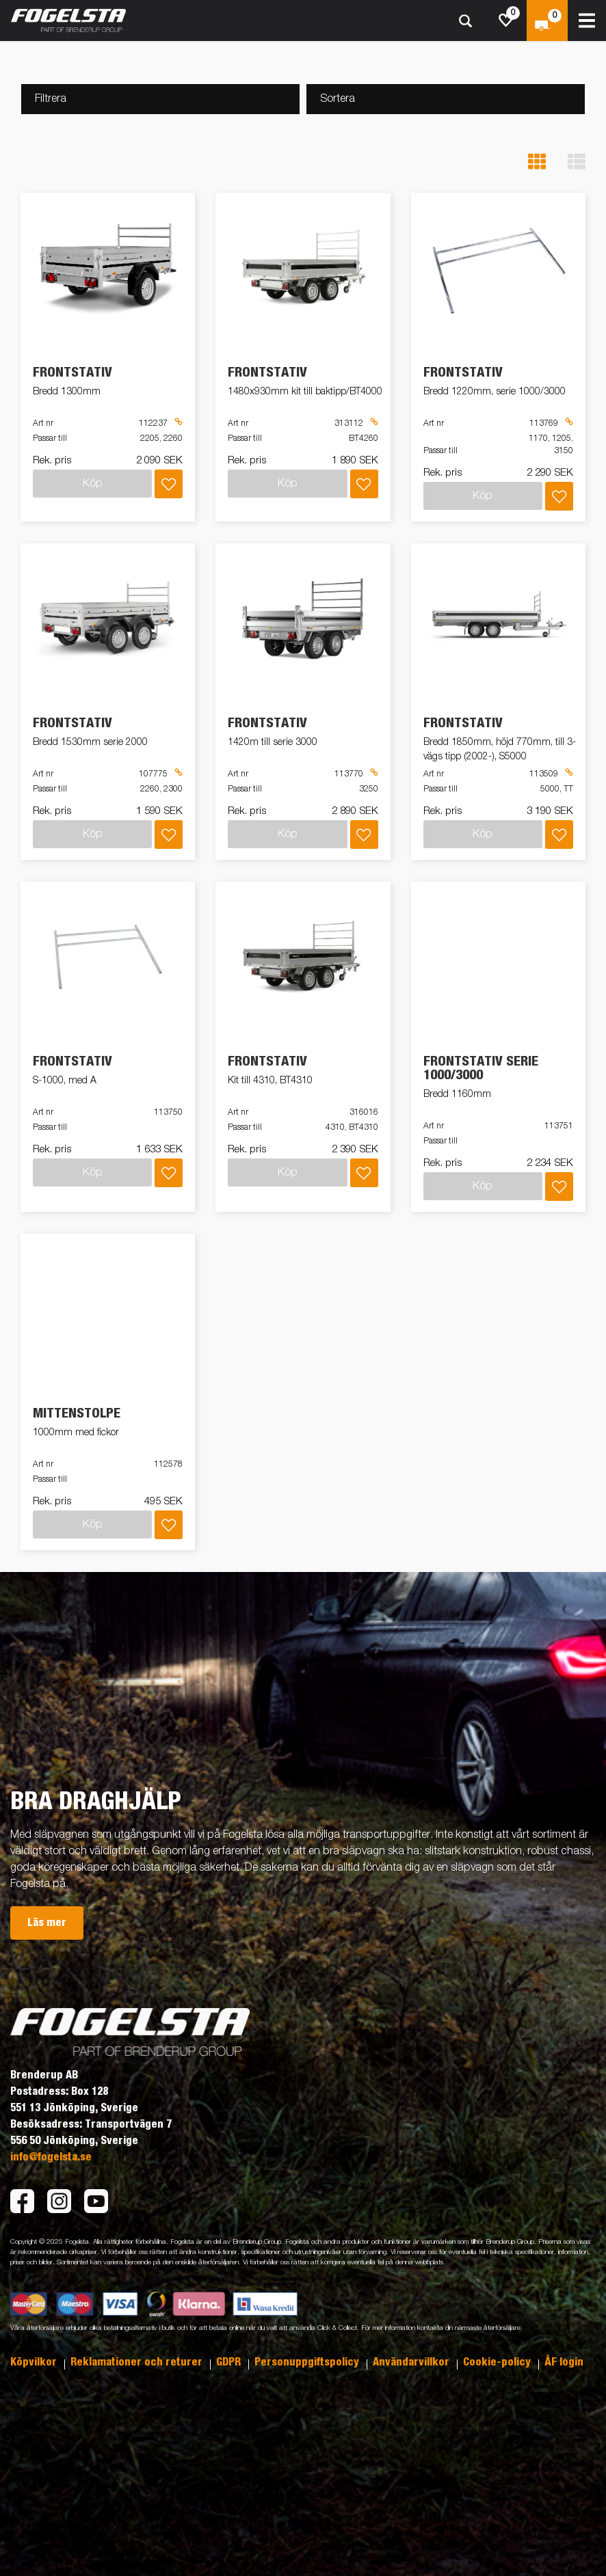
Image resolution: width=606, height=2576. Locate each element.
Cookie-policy (498, 2362)
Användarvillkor (412, 2362)
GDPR (229, 2362)
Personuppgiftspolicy (308, 2362)
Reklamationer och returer (137, 2362)
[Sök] (465, 21)
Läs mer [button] (46, 1922)
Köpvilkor (35, 2362)
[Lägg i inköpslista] (169, 484)
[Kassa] (547, 20)
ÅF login (563, 2362)
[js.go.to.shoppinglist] (506, 20)
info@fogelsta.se (51, 2157)
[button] (537, 161)
